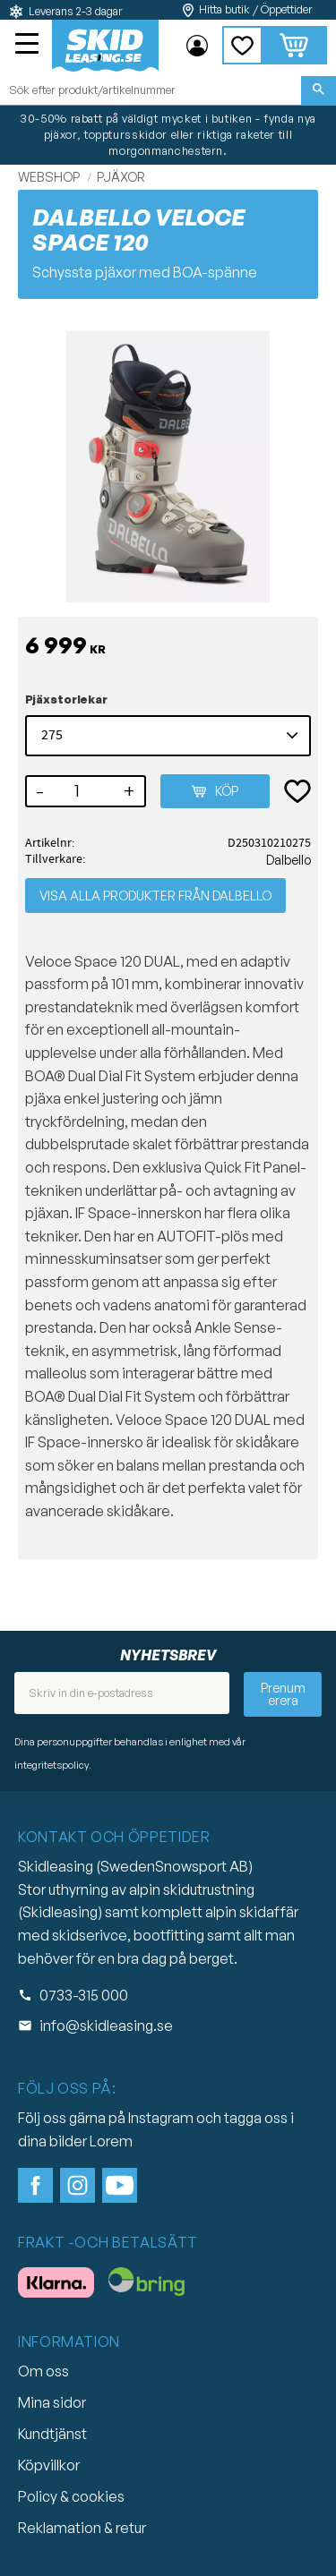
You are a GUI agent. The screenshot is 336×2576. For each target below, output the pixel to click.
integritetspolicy (51, 1765)
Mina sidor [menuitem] (197, 45)
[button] (28, 46)
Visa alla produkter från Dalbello (155, 895)
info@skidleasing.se (106, 2025)
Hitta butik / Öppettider (256, 9)
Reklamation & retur (82, 2528)
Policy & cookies (71, 2496)
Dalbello (288, 859)
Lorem (111, 2141)
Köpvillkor (49, 2465)
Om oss (43, 2371)
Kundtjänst (52, 2434)
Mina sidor (52, 2402)
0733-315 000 (83, 1995)
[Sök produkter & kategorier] (150, 90)
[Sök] (318, 90)
